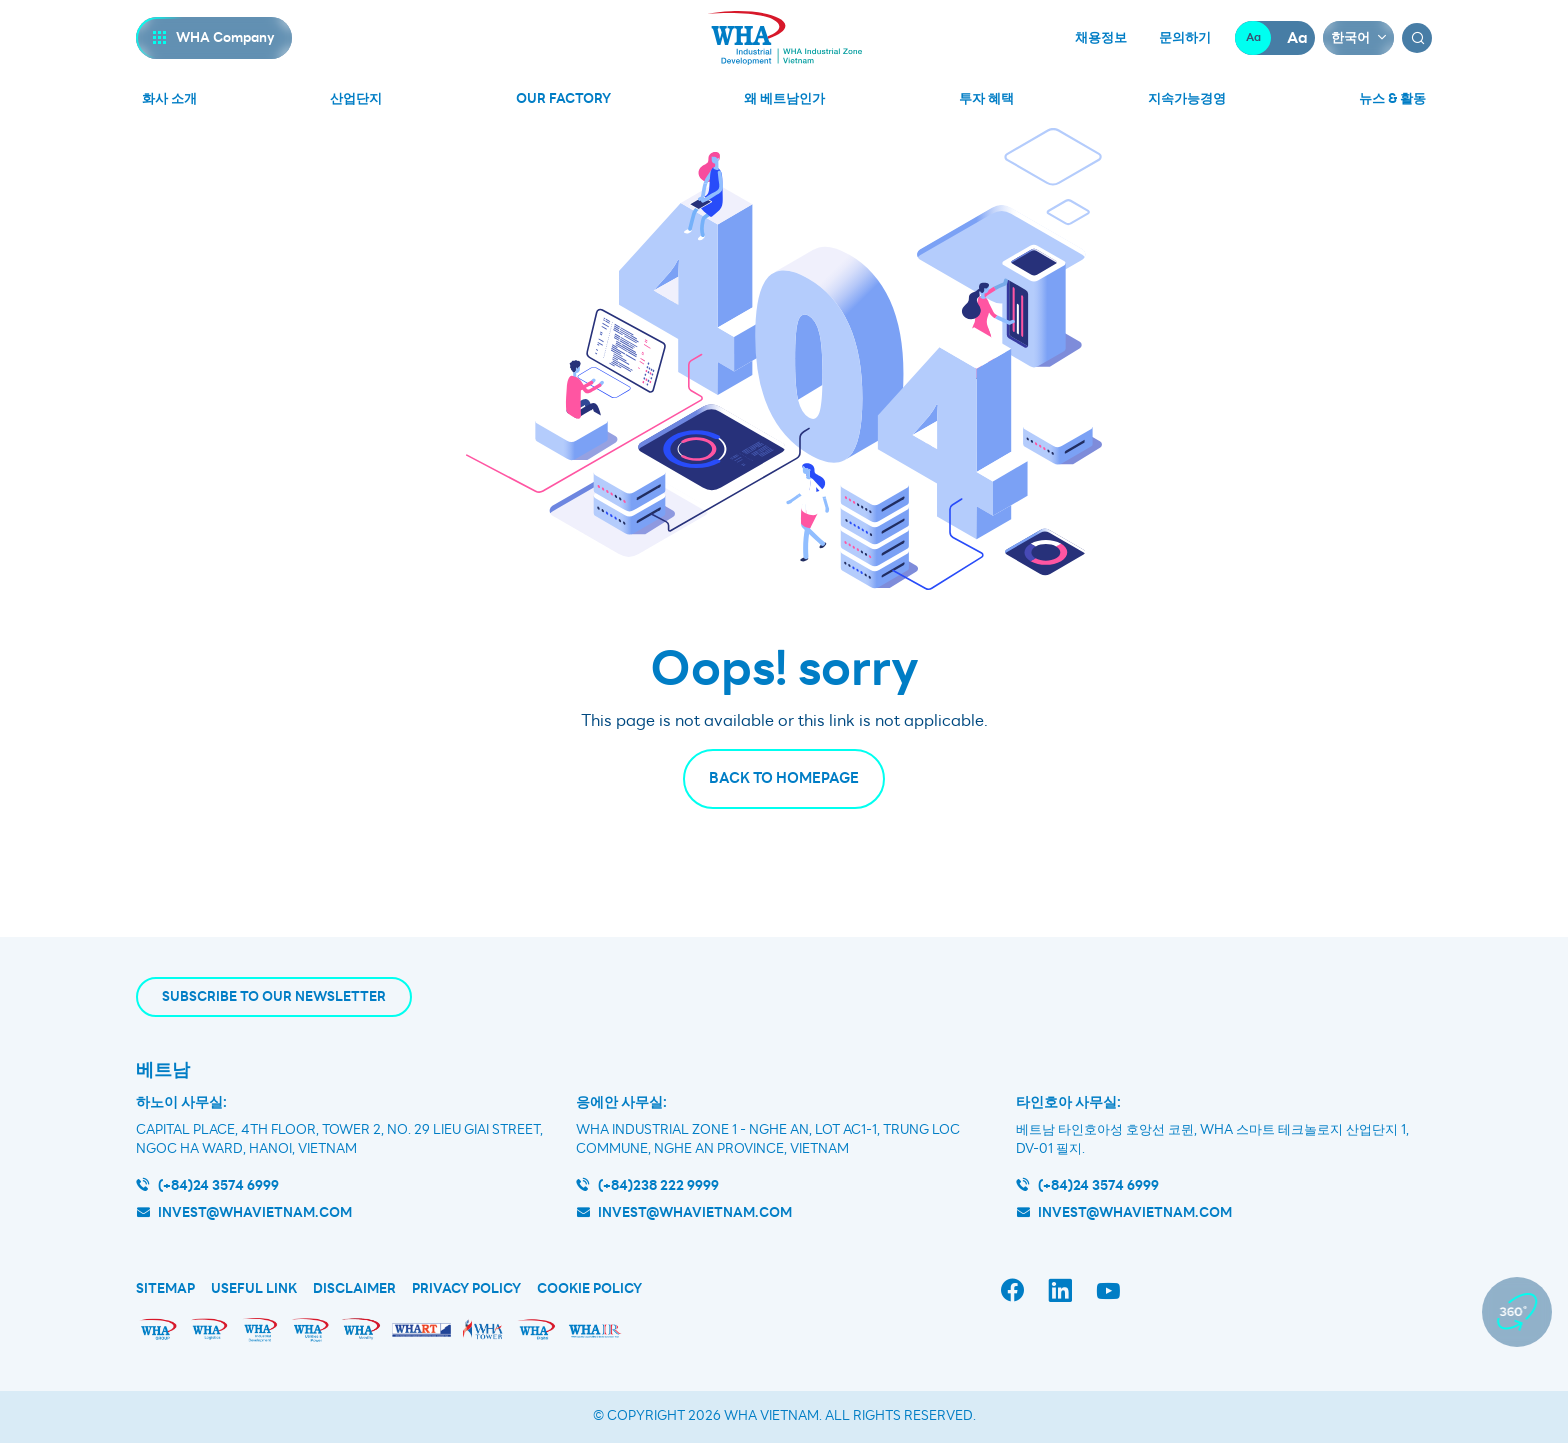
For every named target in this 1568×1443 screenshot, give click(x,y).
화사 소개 (169, 98)
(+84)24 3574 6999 (218, 1185)
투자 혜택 (986, 98)
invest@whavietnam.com (255, 1212)
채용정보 (1101, 38)
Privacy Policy (466, 1289)
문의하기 (1185, 38)
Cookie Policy (589, 1289)
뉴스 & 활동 (1392, 98)
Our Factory (563, 98)
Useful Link (254, 1289)
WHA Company (225, 37)
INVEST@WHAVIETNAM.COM (1135, 1212)
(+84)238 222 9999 (658, 1185)
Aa (1253, 37)
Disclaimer (354, 1289)
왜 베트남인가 (784, 98)
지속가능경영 (1187, 98)
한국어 (1350, 37)
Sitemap (165, 1289)
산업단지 (356, 98)
